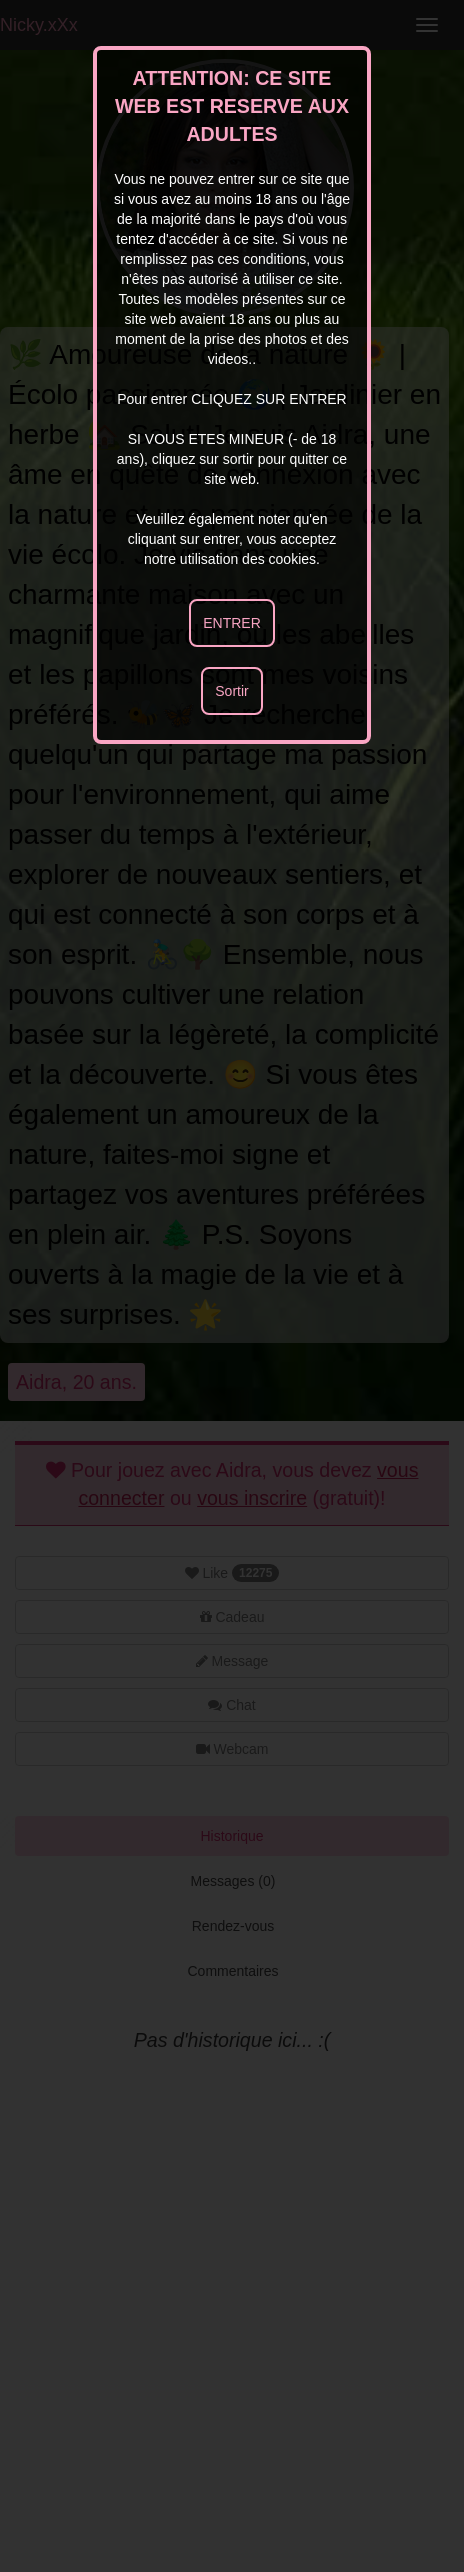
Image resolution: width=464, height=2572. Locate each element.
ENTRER (232, 623)
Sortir (231, 691)
